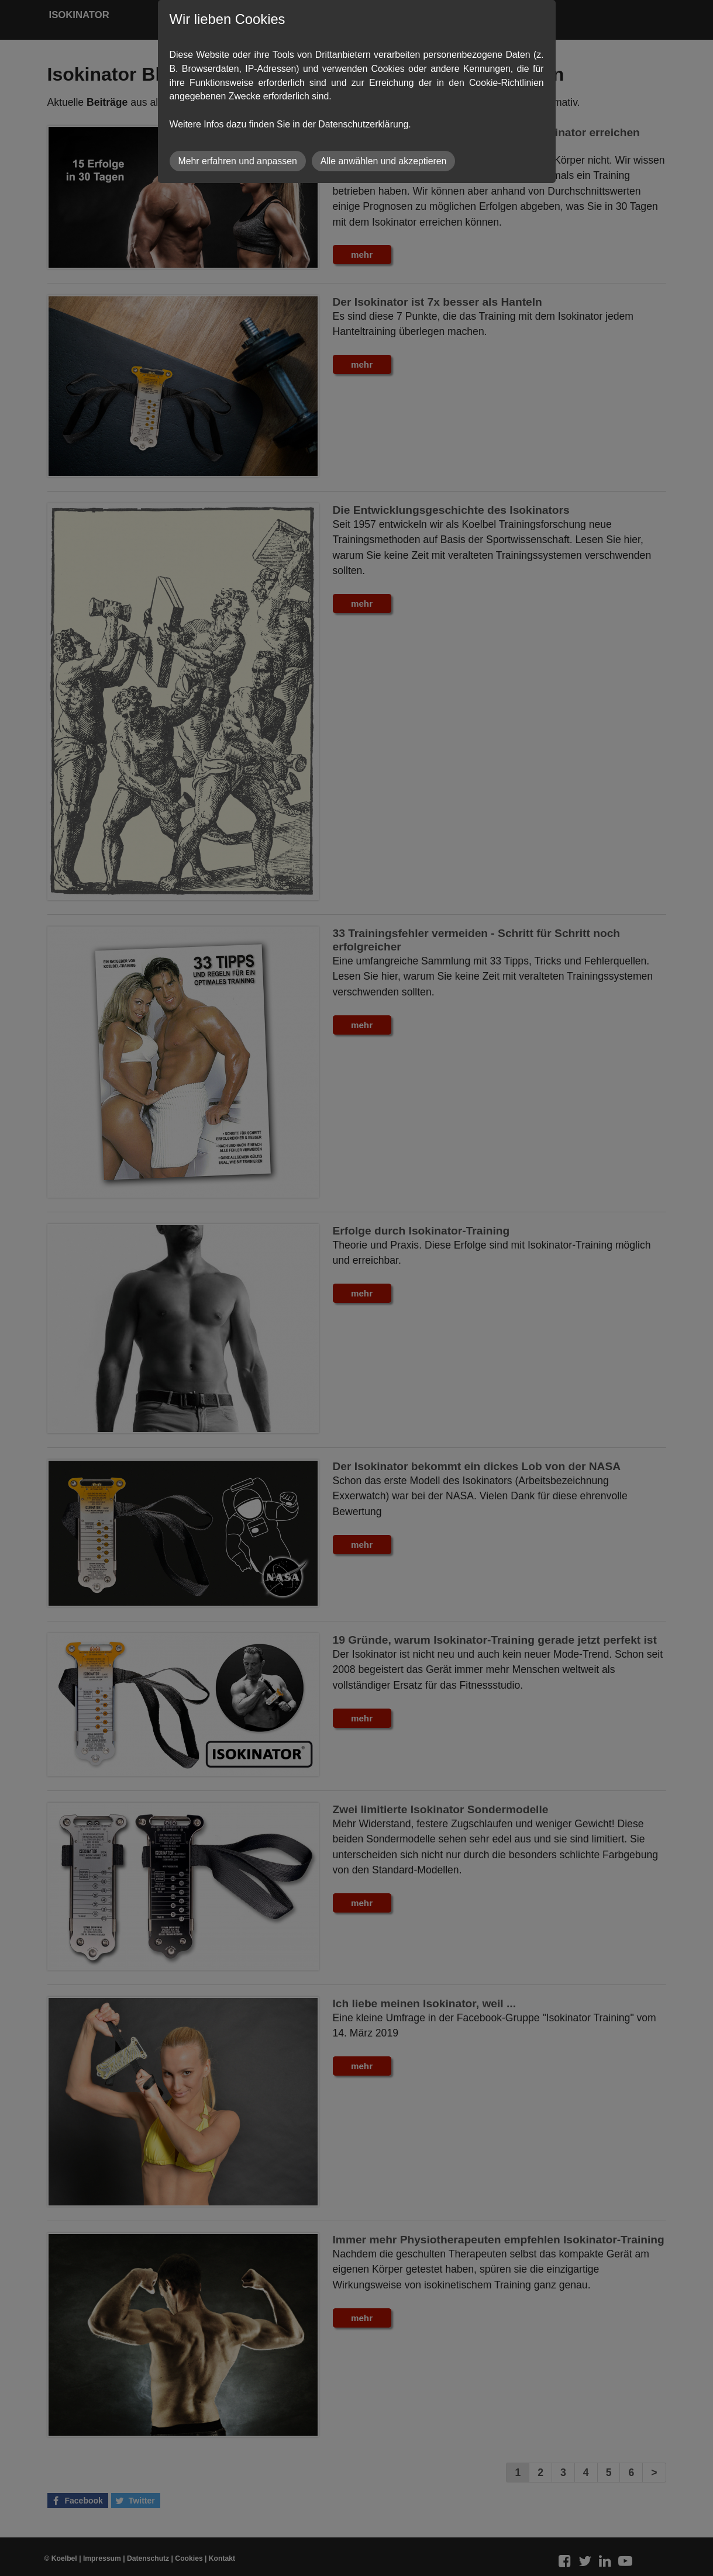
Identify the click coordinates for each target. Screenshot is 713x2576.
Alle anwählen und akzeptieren (384, 161)
